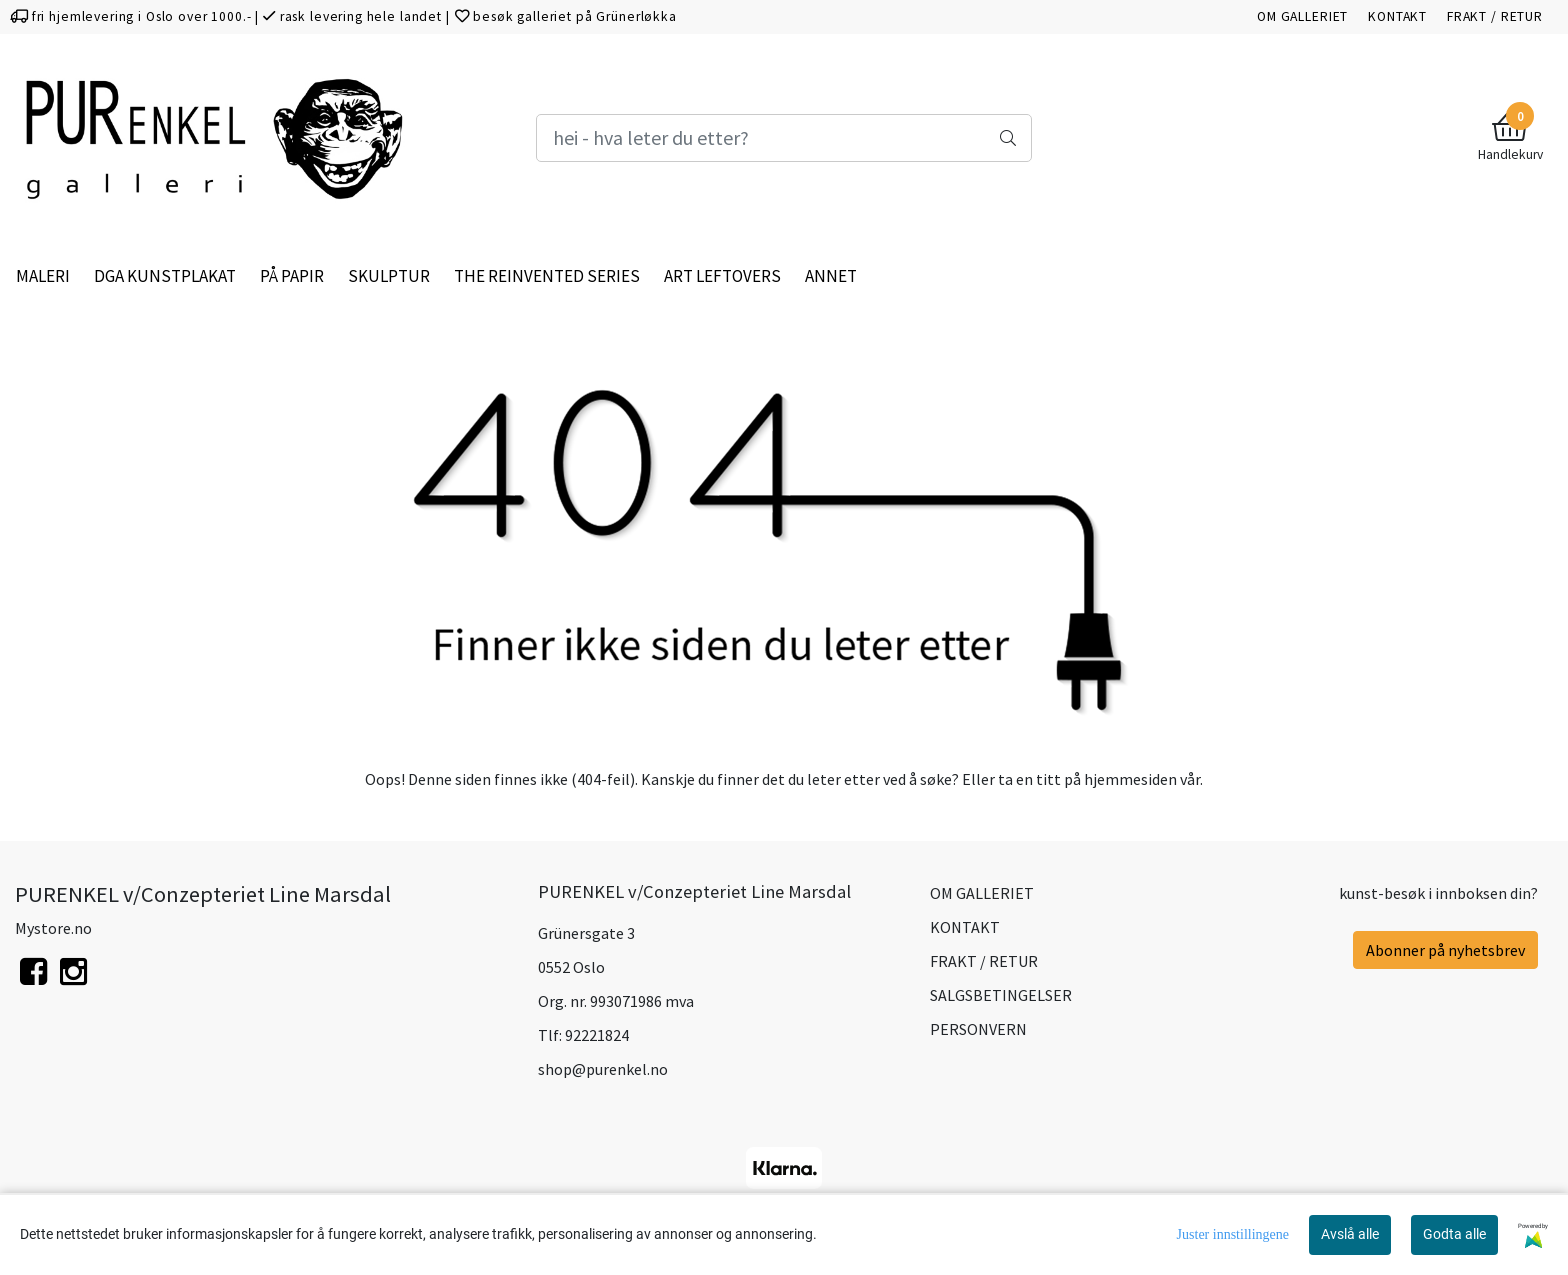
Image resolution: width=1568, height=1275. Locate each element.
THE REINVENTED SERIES (547, 276)
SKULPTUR (389, 276)
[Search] (784, 138)
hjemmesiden (1130, 779)
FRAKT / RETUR (1495, 16)
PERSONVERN (978, 1029)
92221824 (597, 1035)
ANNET (831, 276)
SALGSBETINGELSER (1001, 995)
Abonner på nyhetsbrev (1445, 950)
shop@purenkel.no (603, 1069)
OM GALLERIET (1302, 16)
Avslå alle (1350, 1234)
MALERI (43, 276)
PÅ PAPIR (292, 276)
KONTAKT (1397, 16)
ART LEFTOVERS (722, 276)
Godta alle (1454, 1234)
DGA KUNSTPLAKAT (165, 276)
